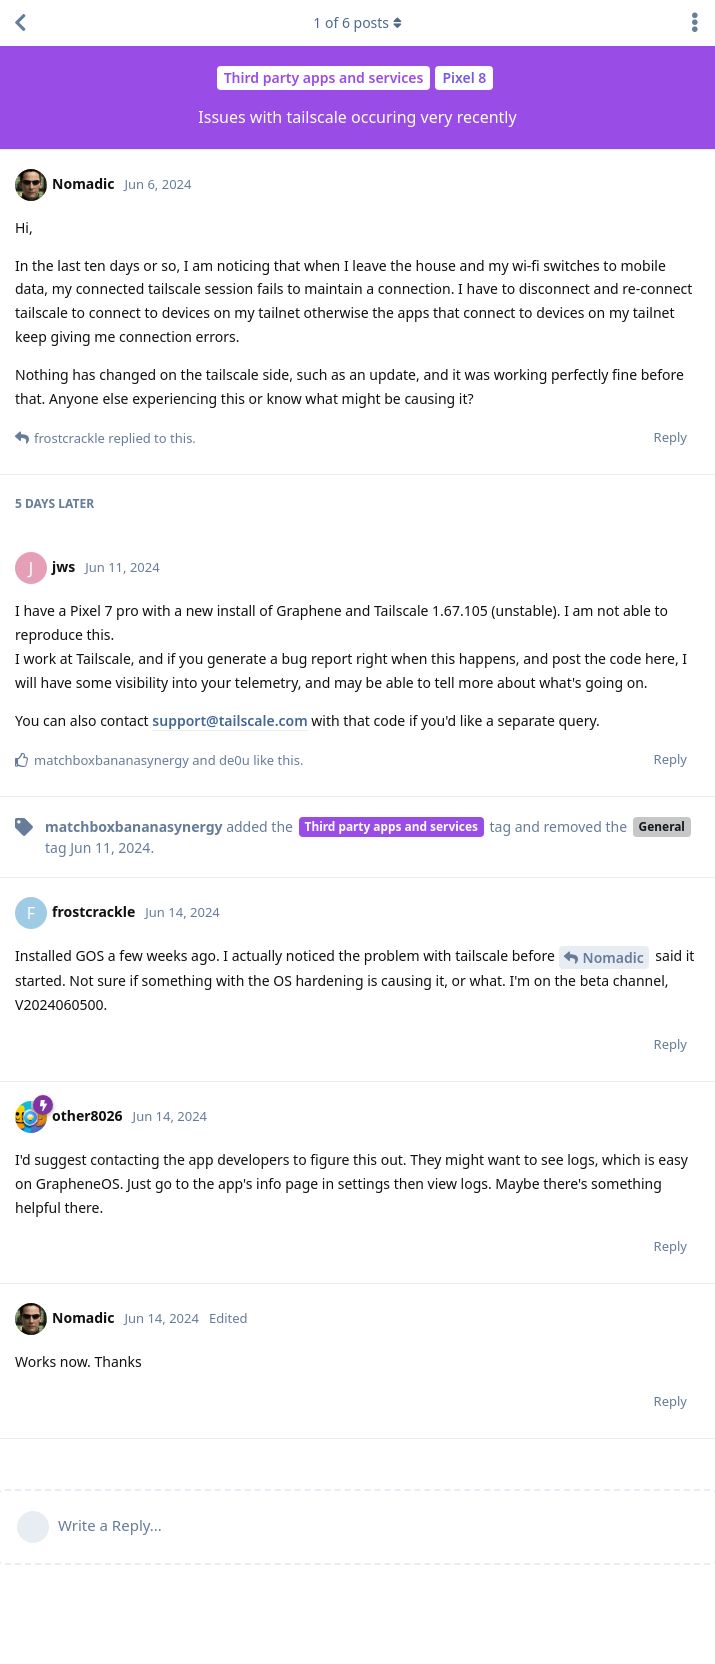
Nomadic (613, 957)
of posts (357, 22)
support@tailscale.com (229, 720)
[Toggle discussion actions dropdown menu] (695, 23)
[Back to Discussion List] (20, 23)
